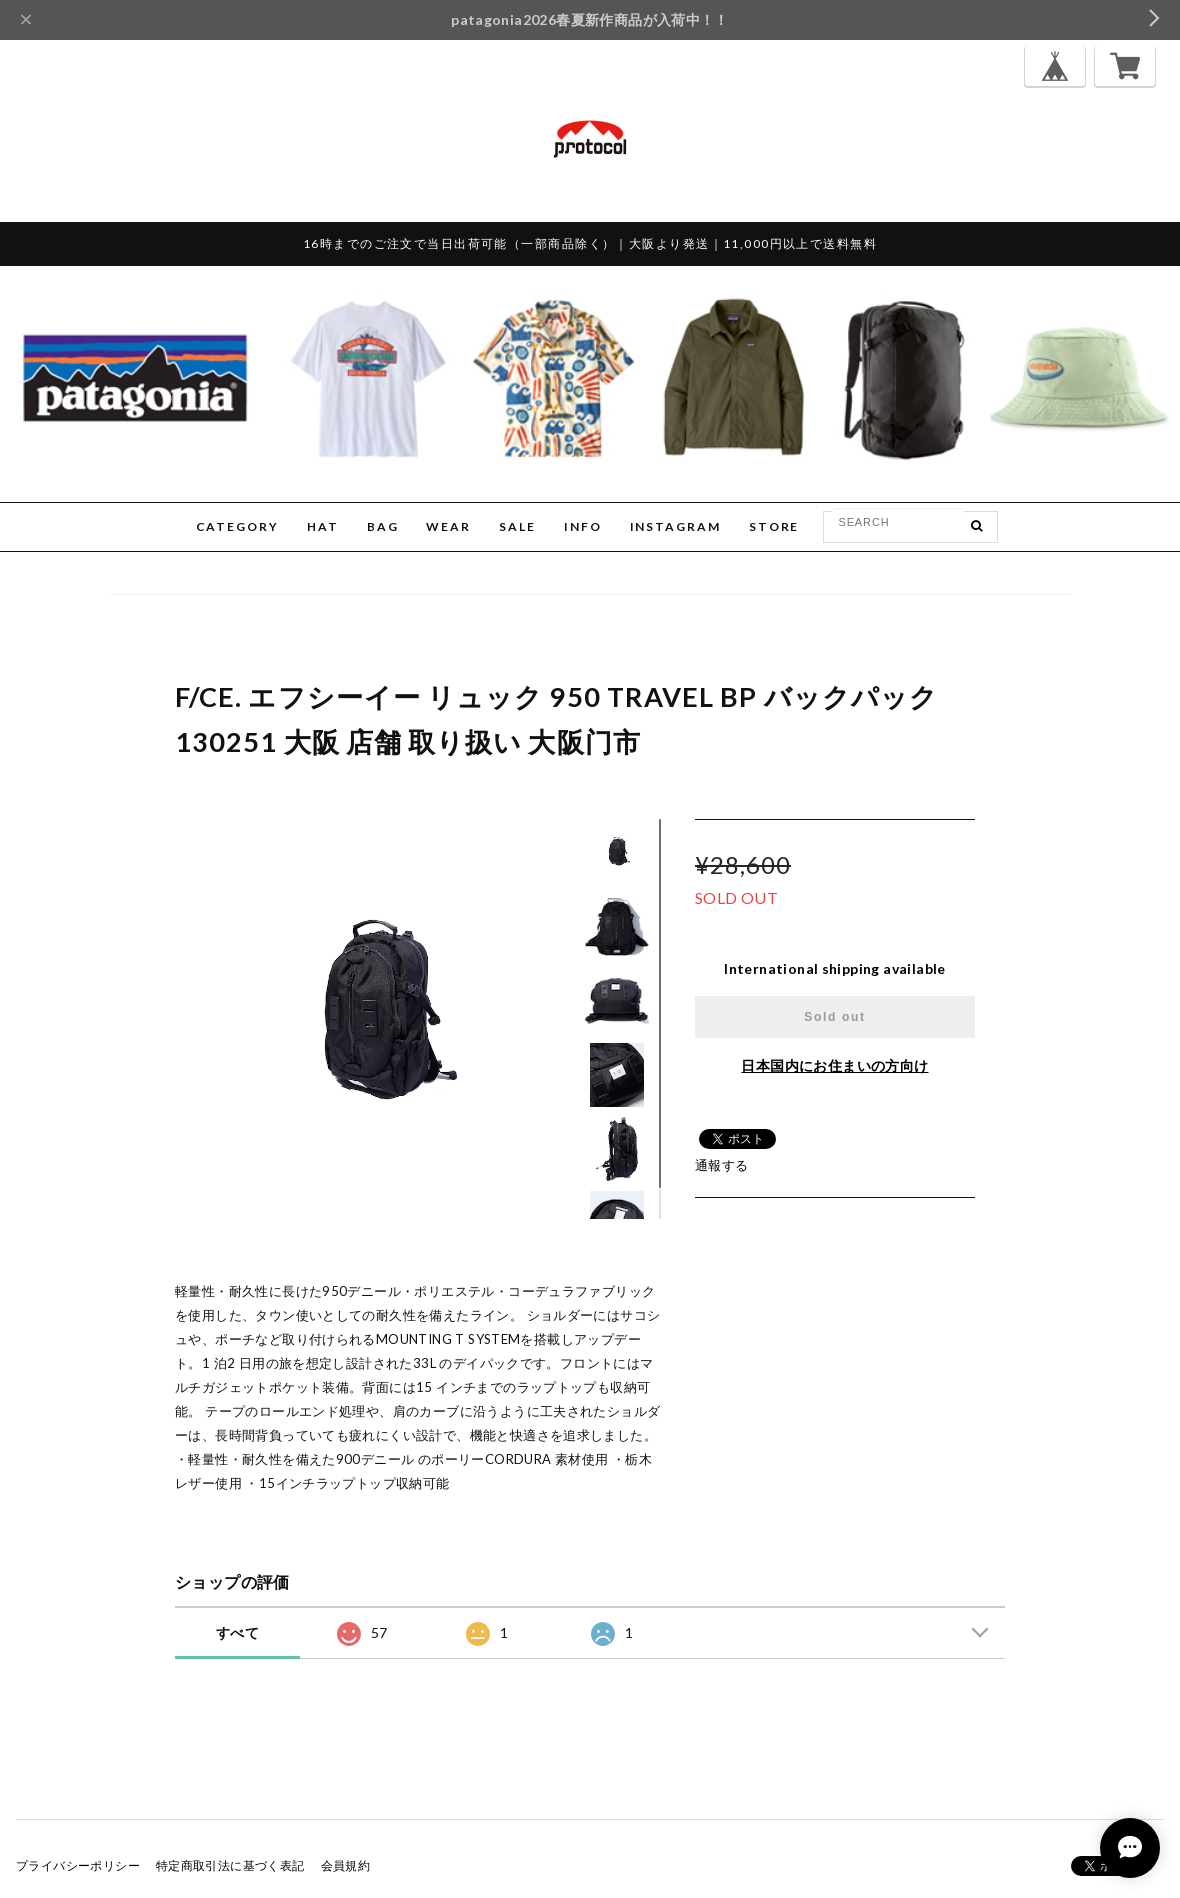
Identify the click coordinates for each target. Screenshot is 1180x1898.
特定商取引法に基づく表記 (230, 1865)
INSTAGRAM (675, 526)
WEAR (448, 526)
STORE (774, 526)
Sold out (834, 1017)
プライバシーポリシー (78, 1865)
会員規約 (346, 1865)
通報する (722, 1165)
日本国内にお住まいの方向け (834, 1065)
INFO (583, 526)
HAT (323, 526)
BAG (383, 526)
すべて (237, 1632)
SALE (517, 526)
